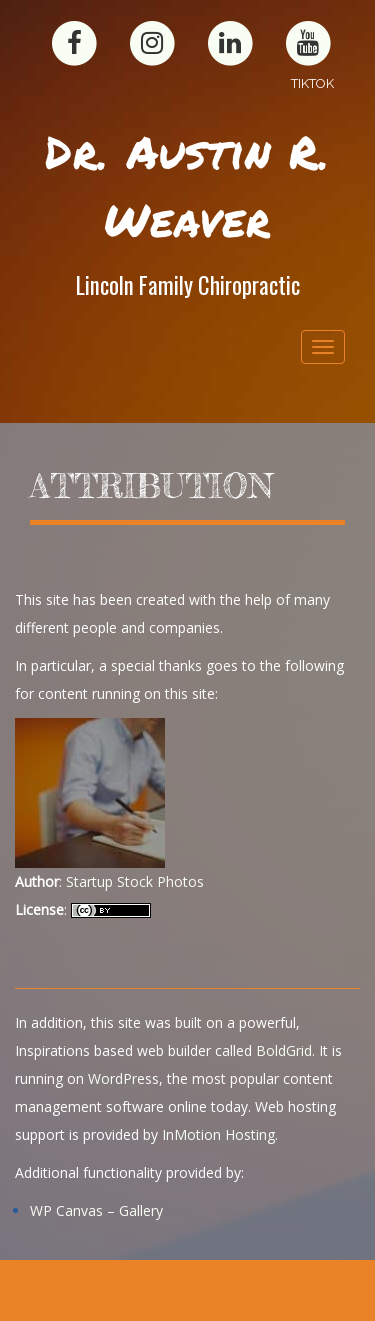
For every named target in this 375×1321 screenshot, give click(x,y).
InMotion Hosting (218, 1134)
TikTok (312, 83)
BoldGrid (284, 1050)
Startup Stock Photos (135, 881)
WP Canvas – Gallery (96, 1210)
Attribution (151, 486)
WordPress (123, 1078)
